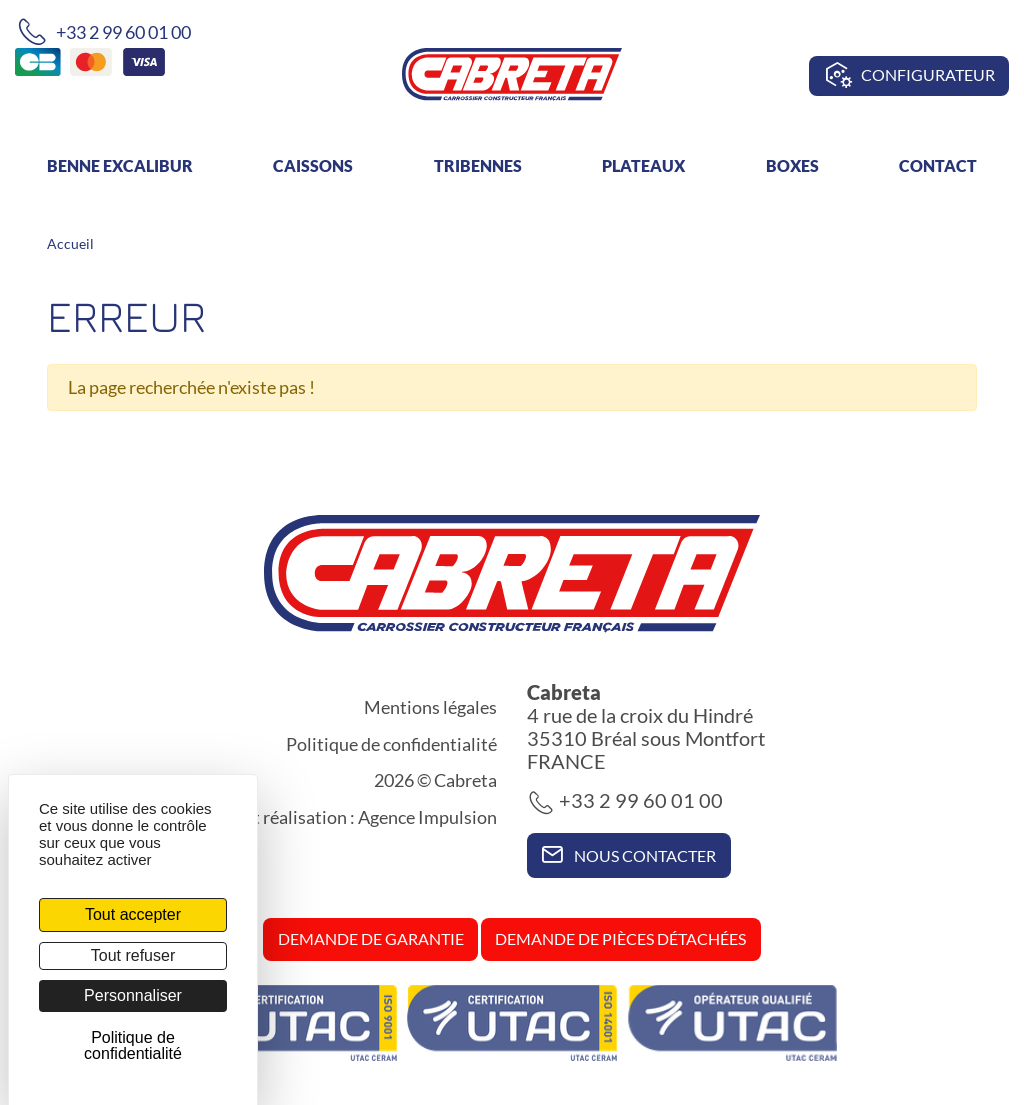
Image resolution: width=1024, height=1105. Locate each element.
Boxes (792, 165)
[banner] (512, 72)
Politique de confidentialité (391, 744)
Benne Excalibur (120, 165)
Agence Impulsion (427, 817)
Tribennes (478, 165)
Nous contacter (628, 854)
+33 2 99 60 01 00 (103, 32)
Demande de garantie (371, 938)
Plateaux (643, 165)
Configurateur (909, 75)
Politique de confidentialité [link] (133, 1045)
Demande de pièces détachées (620, 938)
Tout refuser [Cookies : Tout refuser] (133, 955)
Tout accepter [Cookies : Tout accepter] (133, 914)
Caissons (313, 165)
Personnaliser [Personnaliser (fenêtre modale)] (133, 995)
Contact (938, 165)
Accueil (70, 243)
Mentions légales (430, 707)
